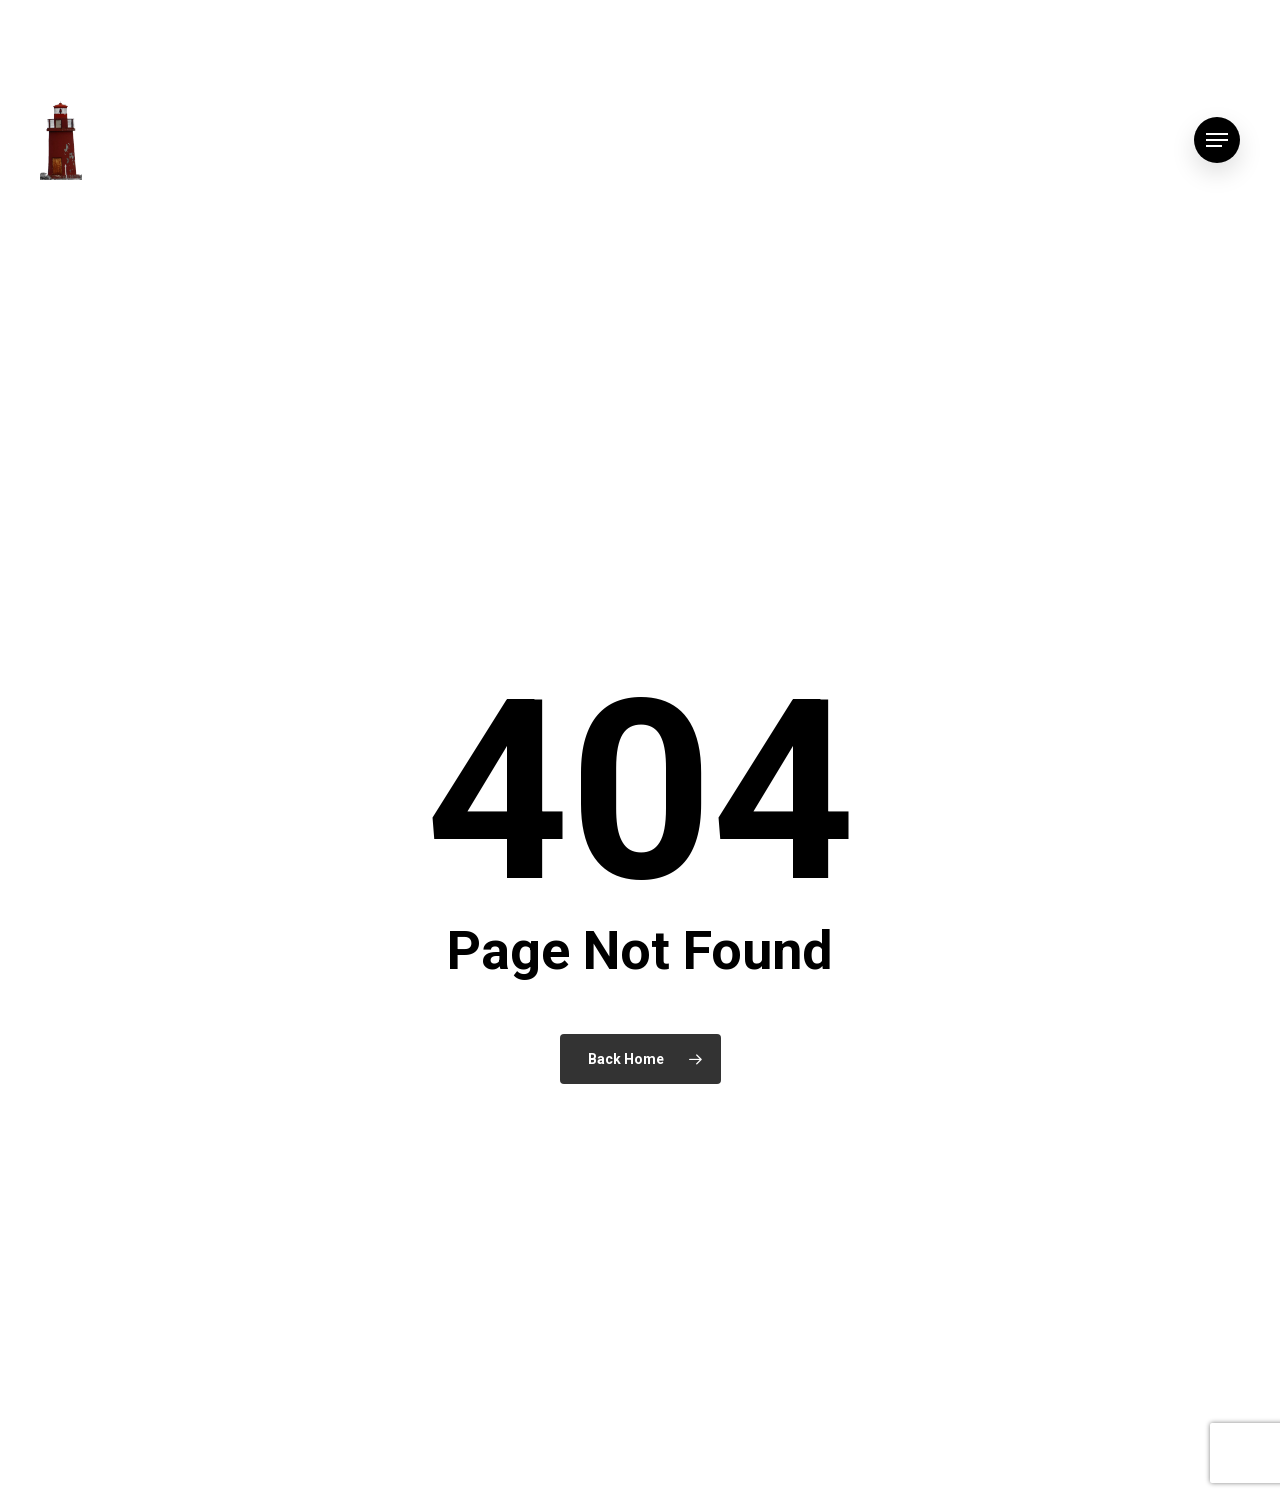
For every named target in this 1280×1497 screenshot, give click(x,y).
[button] (1217, 140)
